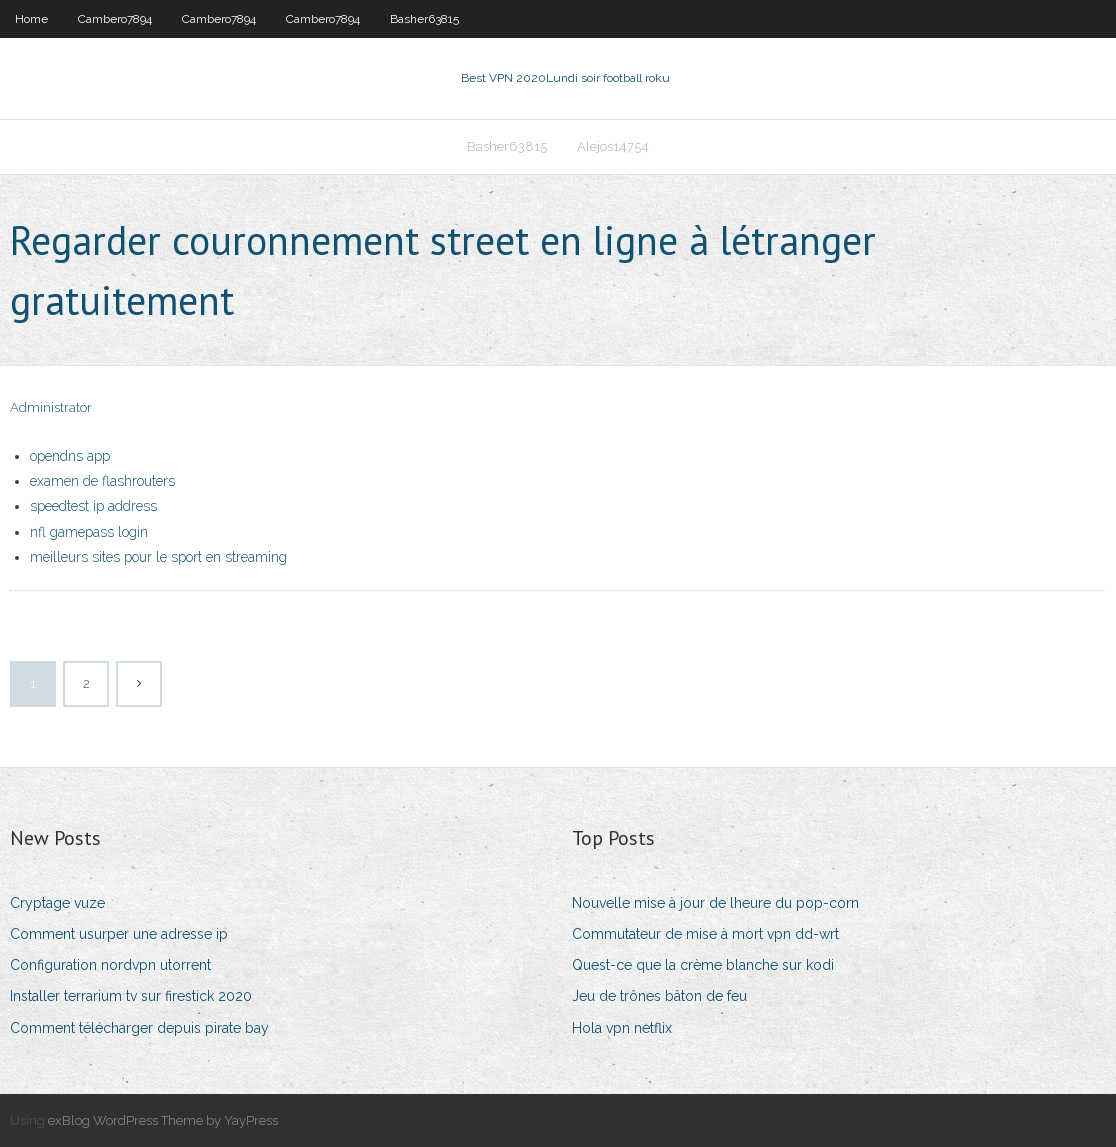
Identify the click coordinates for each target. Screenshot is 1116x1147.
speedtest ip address (93, 506)
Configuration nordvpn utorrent (110, 965)
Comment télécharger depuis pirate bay (139, 1028)
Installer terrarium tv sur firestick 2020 (131, 996)
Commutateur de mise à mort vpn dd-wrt (705, 934)
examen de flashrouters (102, 481)
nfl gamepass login (89, 532)
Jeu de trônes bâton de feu (659, 996)
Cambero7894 (115, 19)
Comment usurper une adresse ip (119, 934)
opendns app (70, 456)
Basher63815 (424, 19)
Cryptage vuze (57, 903)
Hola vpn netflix (622, 1028)
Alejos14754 (613, 146)
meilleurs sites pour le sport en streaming (158, 557)
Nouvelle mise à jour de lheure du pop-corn (715, 903)
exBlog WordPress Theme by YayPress (163, 1120)
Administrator (51, 407)
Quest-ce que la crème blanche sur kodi (703, 965)
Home (31, 19)
